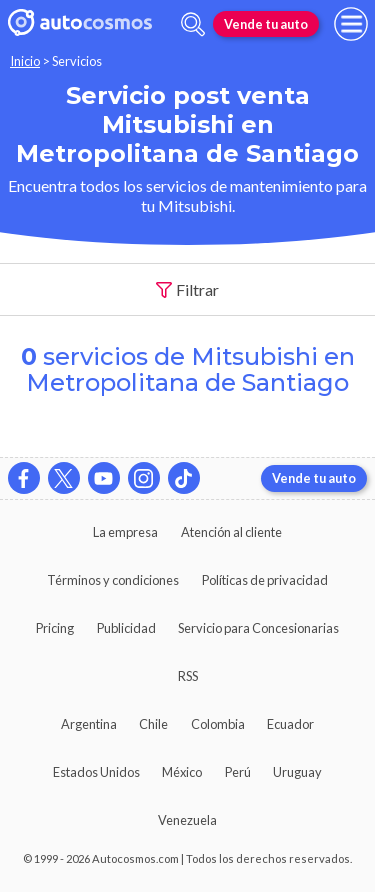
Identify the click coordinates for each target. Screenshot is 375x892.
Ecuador (290, 724)
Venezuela (187, 820)
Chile (153, 724)
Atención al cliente (231, 532)
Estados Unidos (96, 772)
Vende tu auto (266, 24)
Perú (238, 772)
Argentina (89, 724)
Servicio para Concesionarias (258, 628)
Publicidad (126, 628)
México (182, 772)
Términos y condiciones (113, 580)
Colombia (218, 724)
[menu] (351, 24)
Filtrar (188, 290)
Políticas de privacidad (265, 580)
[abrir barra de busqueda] (193, 24)
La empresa (125, 532)
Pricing (55, 628)
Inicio (25, 61)
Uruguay (297, 772)
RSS (188, 676)
